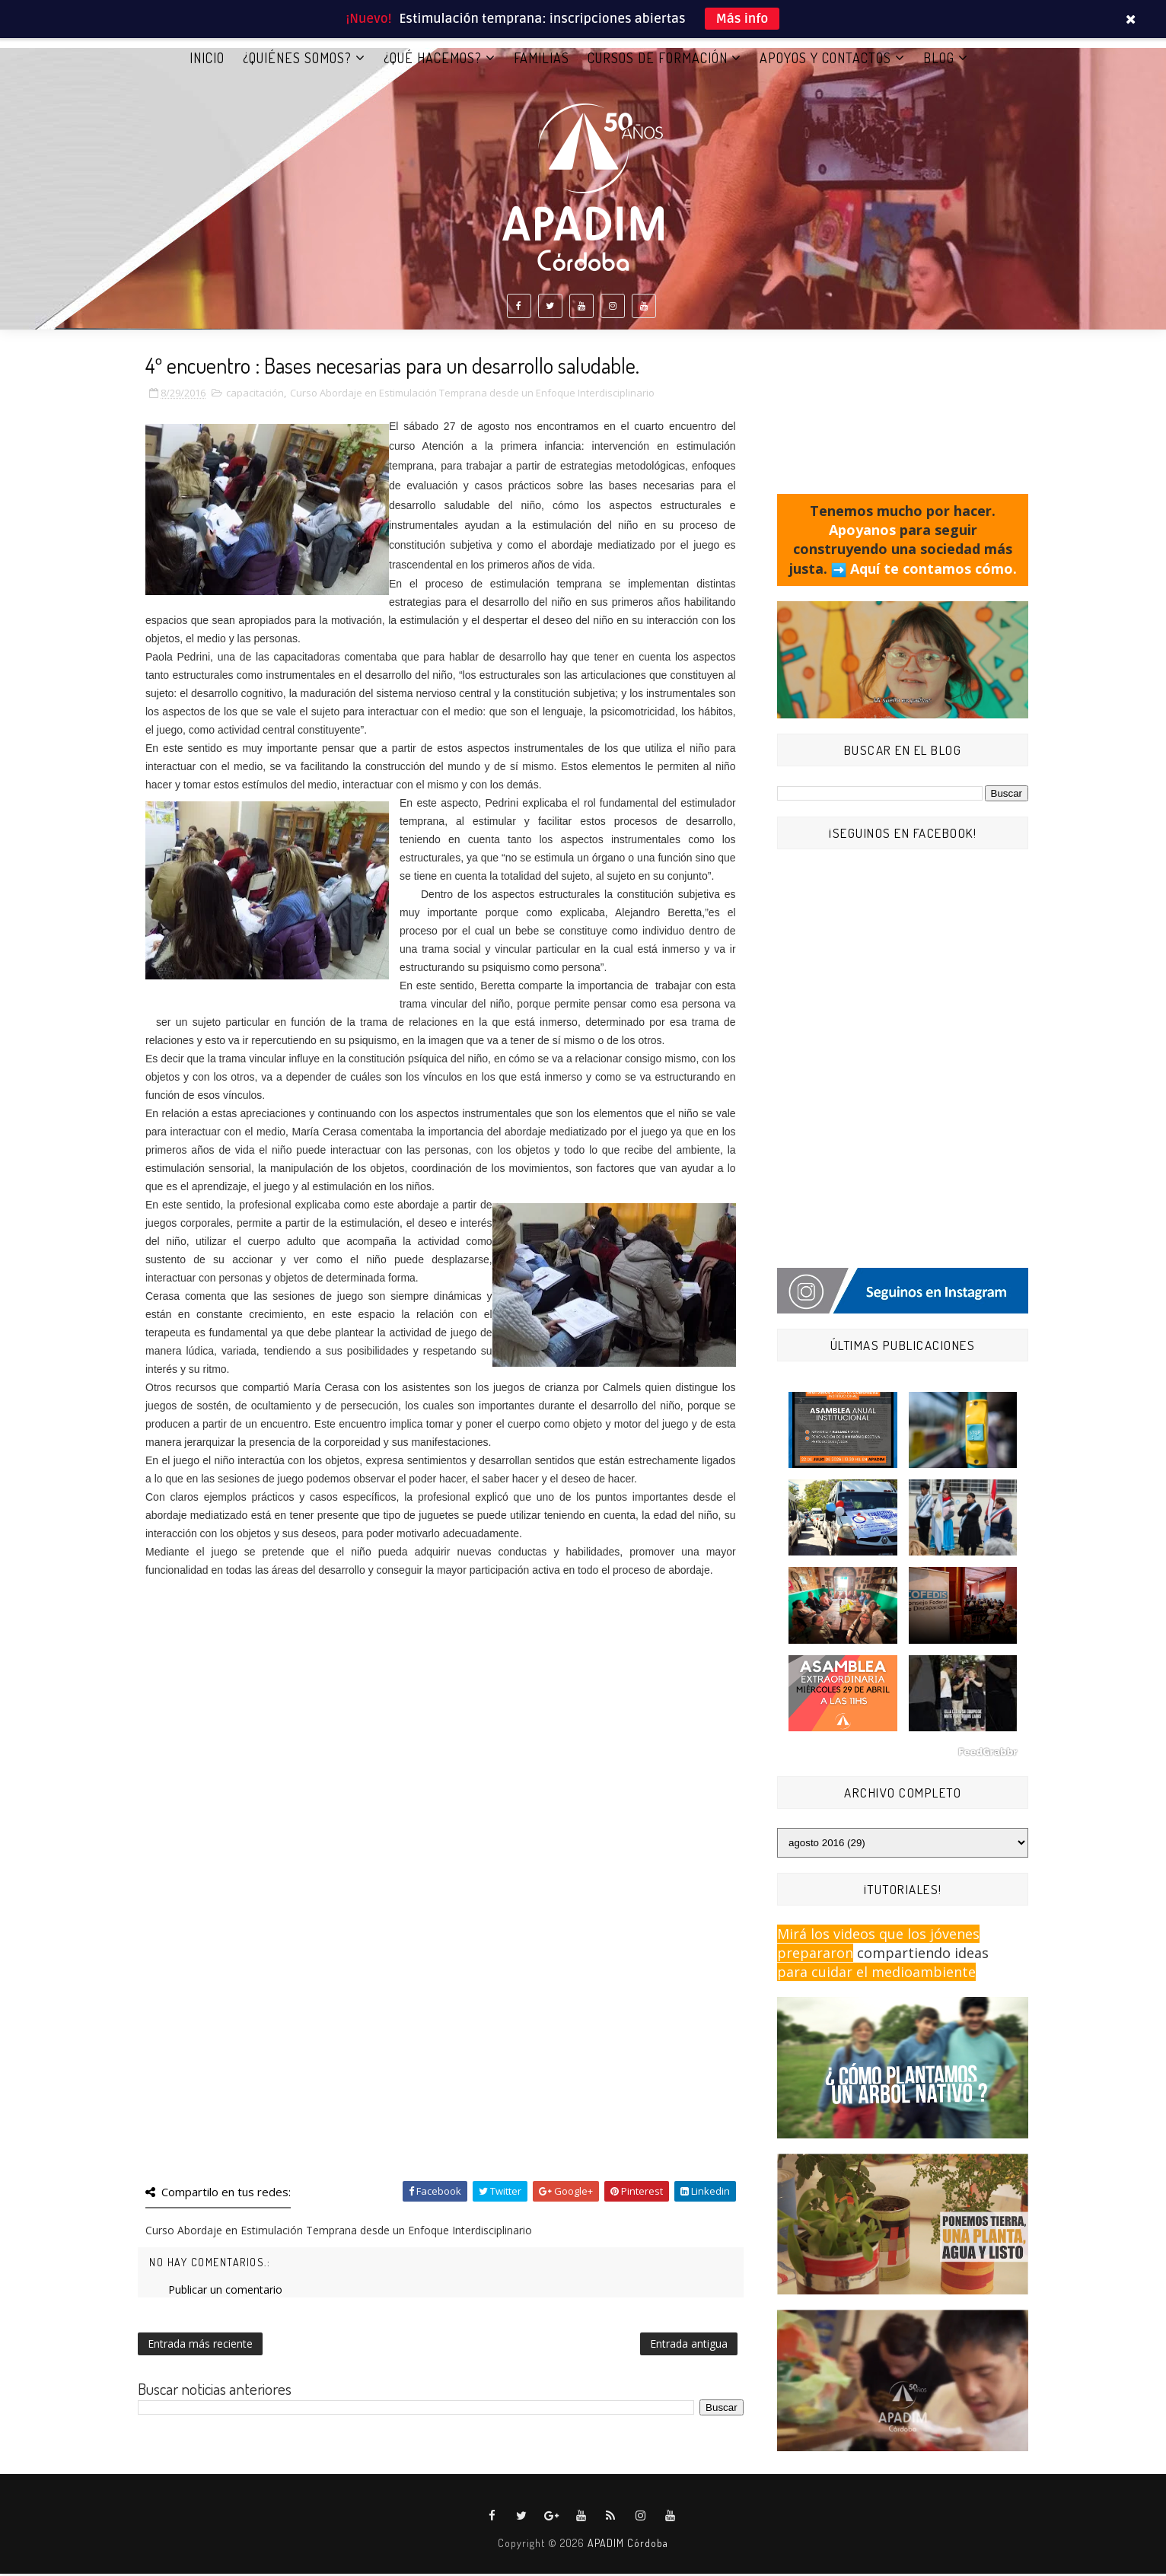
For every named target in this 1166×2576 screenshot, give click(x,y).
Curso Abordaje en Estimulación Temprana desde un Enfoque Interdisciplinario (472, 396)
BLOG (938, 60)
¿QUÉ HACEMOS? (433, 60)
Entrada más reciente (200, 2346)
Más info (742, 19)
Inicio (207, 60)
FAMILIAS (541, 60)
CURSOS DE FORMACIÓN (658, 60)
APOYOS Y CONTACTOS (825, 60)
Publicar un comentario (225, 2292)
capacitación (255, 396)
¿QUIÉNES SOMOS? (297, 60)
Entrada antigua (689, 2346)
